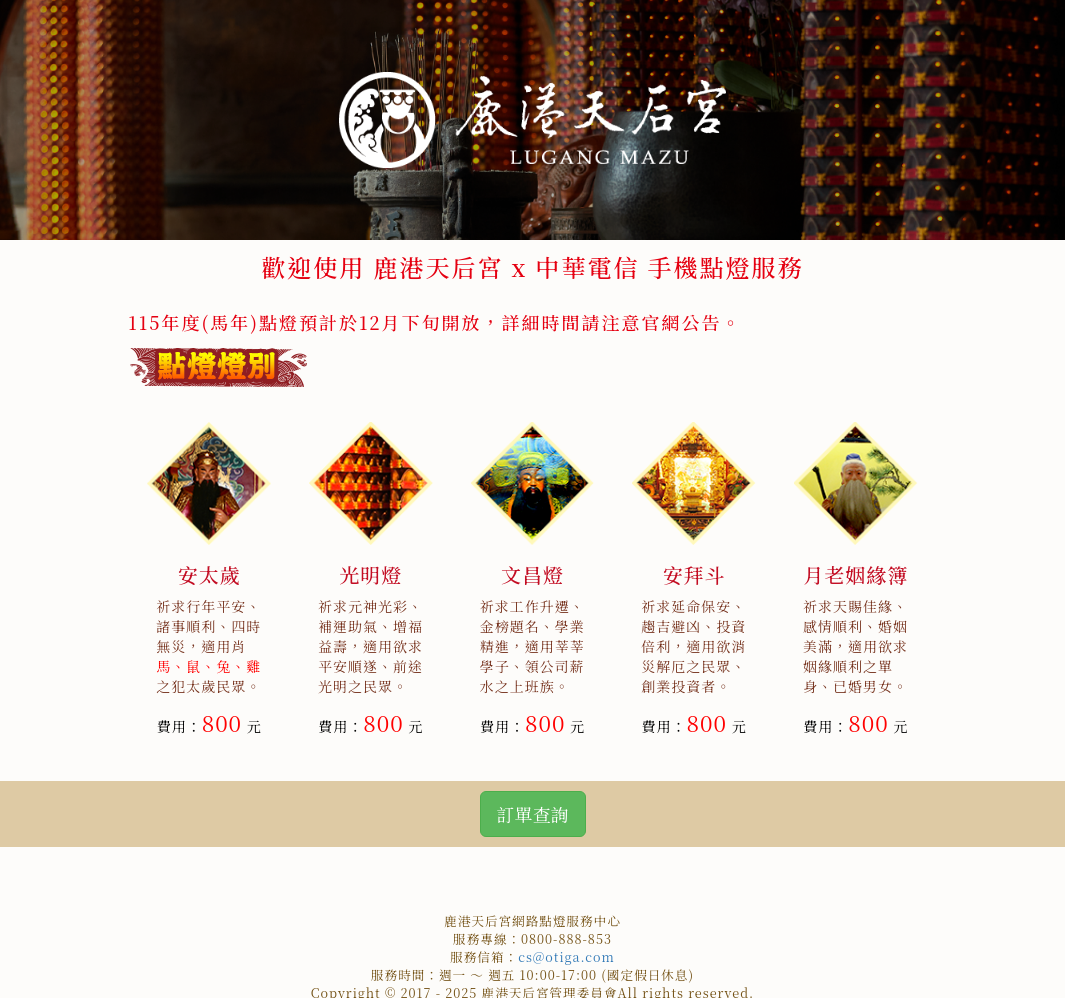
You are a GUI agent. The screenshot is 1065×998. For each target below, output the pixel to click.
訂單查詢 (533, 814)
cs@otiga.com (566, 956)
